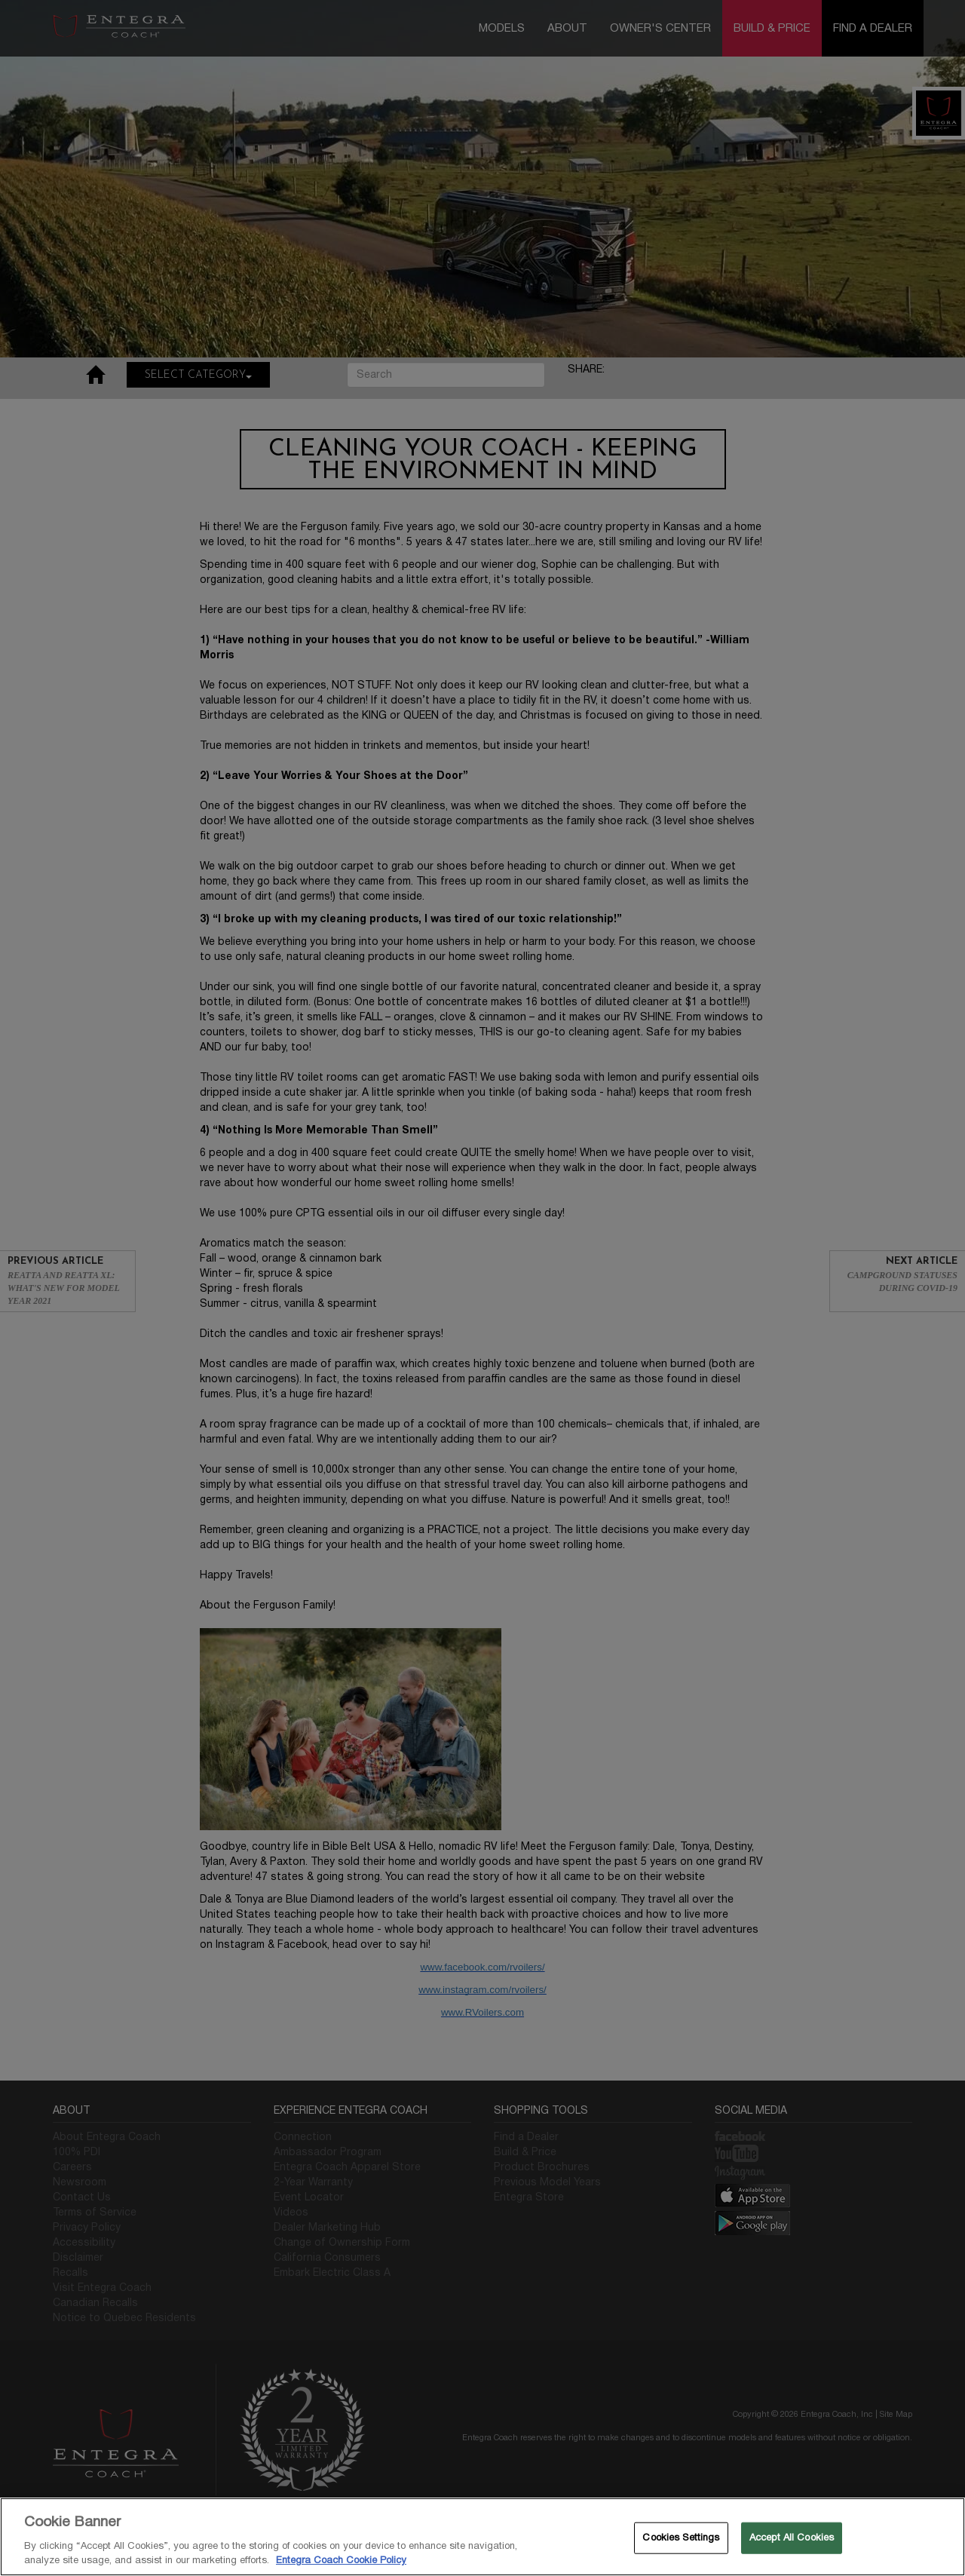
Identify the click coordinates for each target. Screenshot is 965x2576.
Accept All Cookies (791, 2537)
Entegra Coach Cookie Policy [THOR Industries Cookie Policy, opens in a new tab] (341, 2560)
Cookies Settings (680, 2537)
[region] (482, 2537)
